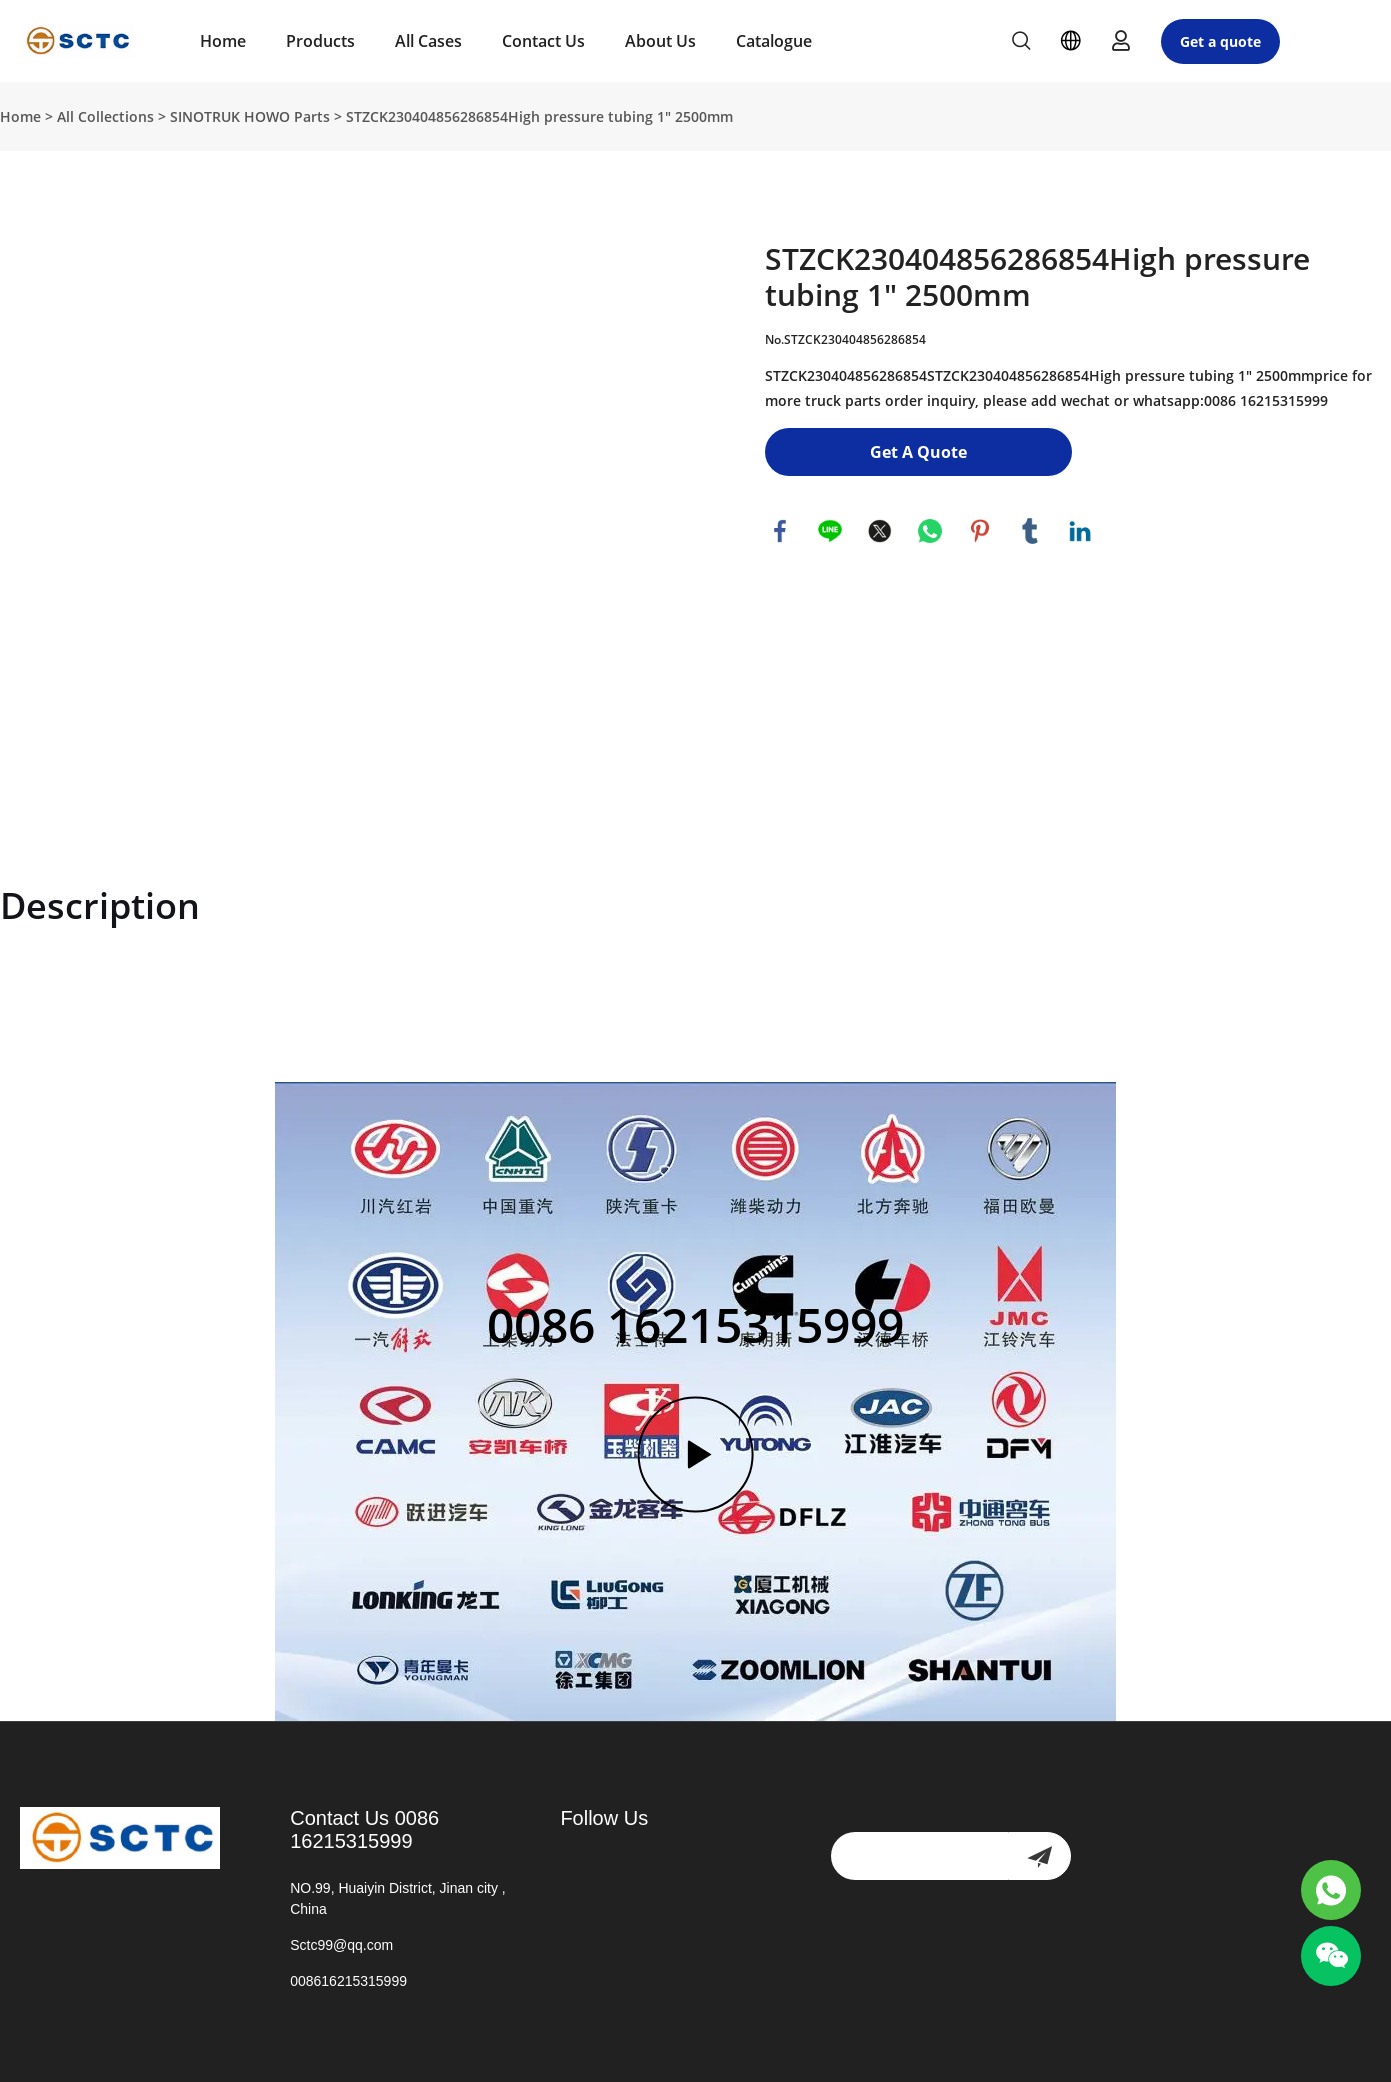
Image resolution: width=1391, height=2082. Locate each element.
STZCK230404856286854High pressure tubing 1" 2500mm (539, 116)
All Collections (105, 116)
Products (320, 41)
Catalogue (774, 41)
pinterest (980, 531)
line (830, 531)
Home (223, 41)
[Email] (919, 1856)
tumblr (1030, 531)
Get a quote (1220, 41)
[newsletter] (1039, 1856)
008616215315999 (348, 1981)
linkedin (1080, 531)
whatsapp (930, 531)
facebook (780, 531)
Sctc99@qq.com (341, 1945)
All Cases (428, 41)
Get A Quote (918, 452)
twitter (880, 531)
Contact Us (543, 41)
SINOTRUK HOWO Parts (250, 116)
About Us (660, 41)
